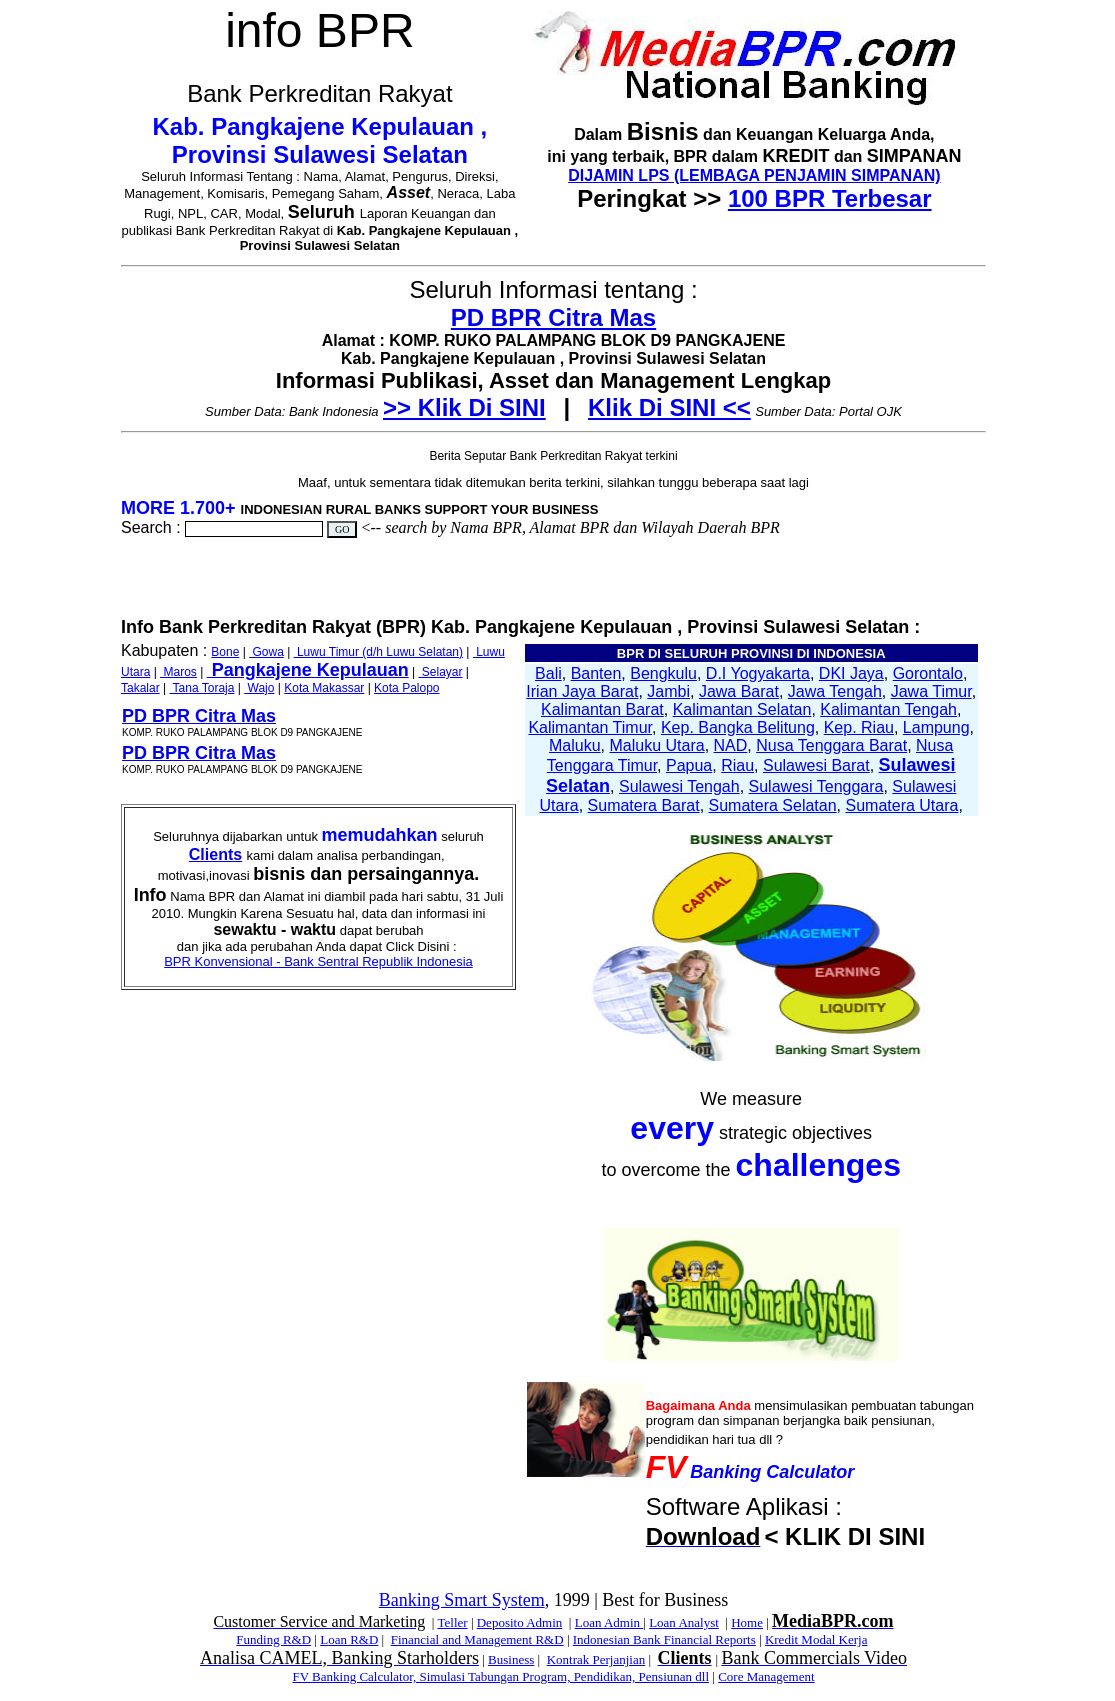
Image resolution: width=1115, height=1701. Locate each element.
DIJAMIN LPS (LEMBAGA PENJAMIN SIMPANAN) (754, 175)
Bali (548, 673)
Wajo (259, 688)
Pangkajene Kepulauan (308, 670)
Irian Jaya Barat (582, 691)
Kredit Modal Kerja (816, 1639)
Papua (689, 765)
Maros (178, 672)
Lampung (936, 727)
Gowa (266, 652)
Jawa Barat (739, 691)
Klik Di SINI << (669, 407)
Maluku (575, 745)
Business (511, 1659)
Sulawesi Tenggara (816, 786)
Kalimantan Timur (590, 727)
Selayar (440, 672)
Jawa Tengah (835, 691)
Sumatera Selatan (773, 805)
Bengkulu (663, 673)
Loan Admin (609, 1622)
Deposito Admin (520, 1622)
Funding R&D (273, 1639)
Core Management (766, 1676)
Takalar (140, 688)
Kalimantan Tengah (888, 709)
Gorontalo (928, 673)
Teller (452, 1622)
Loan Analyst (684, 1622)
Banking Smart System (462, 1600)
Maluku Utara (657, 745)
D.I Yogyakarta (758, 673)
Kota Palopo (406, 688)
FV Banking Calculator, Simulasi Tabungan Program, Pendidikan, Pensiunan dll (500, 1676)
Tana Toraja (201, 688)
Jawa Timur (931, 691)
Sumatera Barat (644, 805)
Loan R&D (349, 1639)
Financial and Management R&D (477, 1639)
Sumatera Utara (901, 805)
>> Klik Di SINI (464, 407)
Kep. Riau (859, 727)
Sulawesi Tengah (679, 786)
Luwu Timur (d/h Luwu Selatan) (378, 652)
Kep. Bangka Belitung (738, 727)
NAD (731, 745)
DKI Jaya (851, 673)
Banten (596, 673)
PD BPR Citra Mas (553, 317)
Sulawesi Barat (816, 765)
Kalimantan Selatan (742, 709)
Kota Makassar (324, 688)
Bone (225, 652)
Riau (737, 765)
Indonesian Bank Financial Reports (664, 1639)
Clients (215, 854)
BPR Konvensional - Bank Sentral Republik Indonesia (318, 961)
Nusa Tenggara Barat (831, 745)
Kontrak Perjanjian (596, 1659)
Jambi (668, 691)
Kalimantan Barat (602, 709)
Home (747, 1622)
